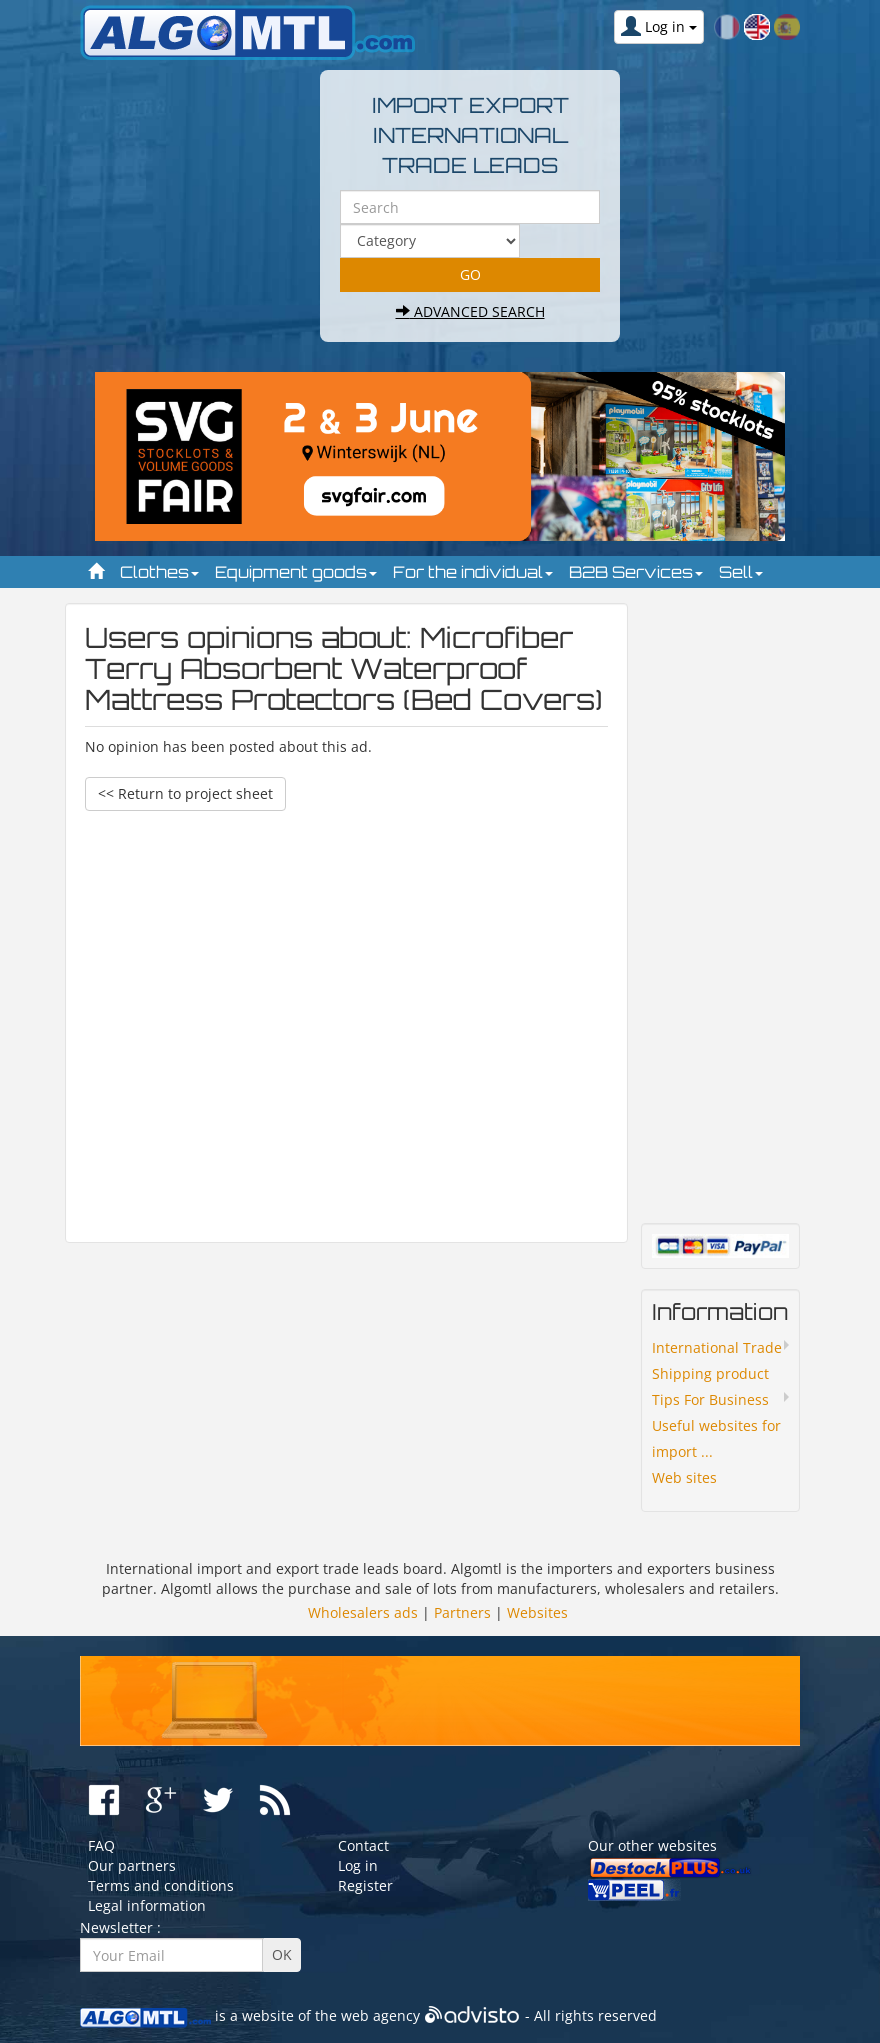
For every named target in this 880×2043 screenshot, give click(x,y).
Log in (358, 1865)
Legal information (147, 1905)
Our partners (132, 1865)
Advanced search (470, 311)
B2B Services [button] (636, 572)
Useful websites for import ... (716, 1438)
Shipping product (710, 1373)
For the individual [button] (473, 572)
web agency (380, 2015)
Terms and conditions (161, 1885)
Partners (462, 1612)
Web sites (684, 1477)
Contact (363, 1845)
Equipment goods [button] (296, 572)
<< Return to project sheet (185, 793)
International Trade (717, 1347)
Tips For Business (710, 1399)
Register (365, 1885)
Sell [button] (741, 572)
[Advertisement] (346, 1017)
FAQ (101, 1845)
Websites (537, 1612)
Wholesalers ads (363, 1612)
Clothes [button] (159, 572)
